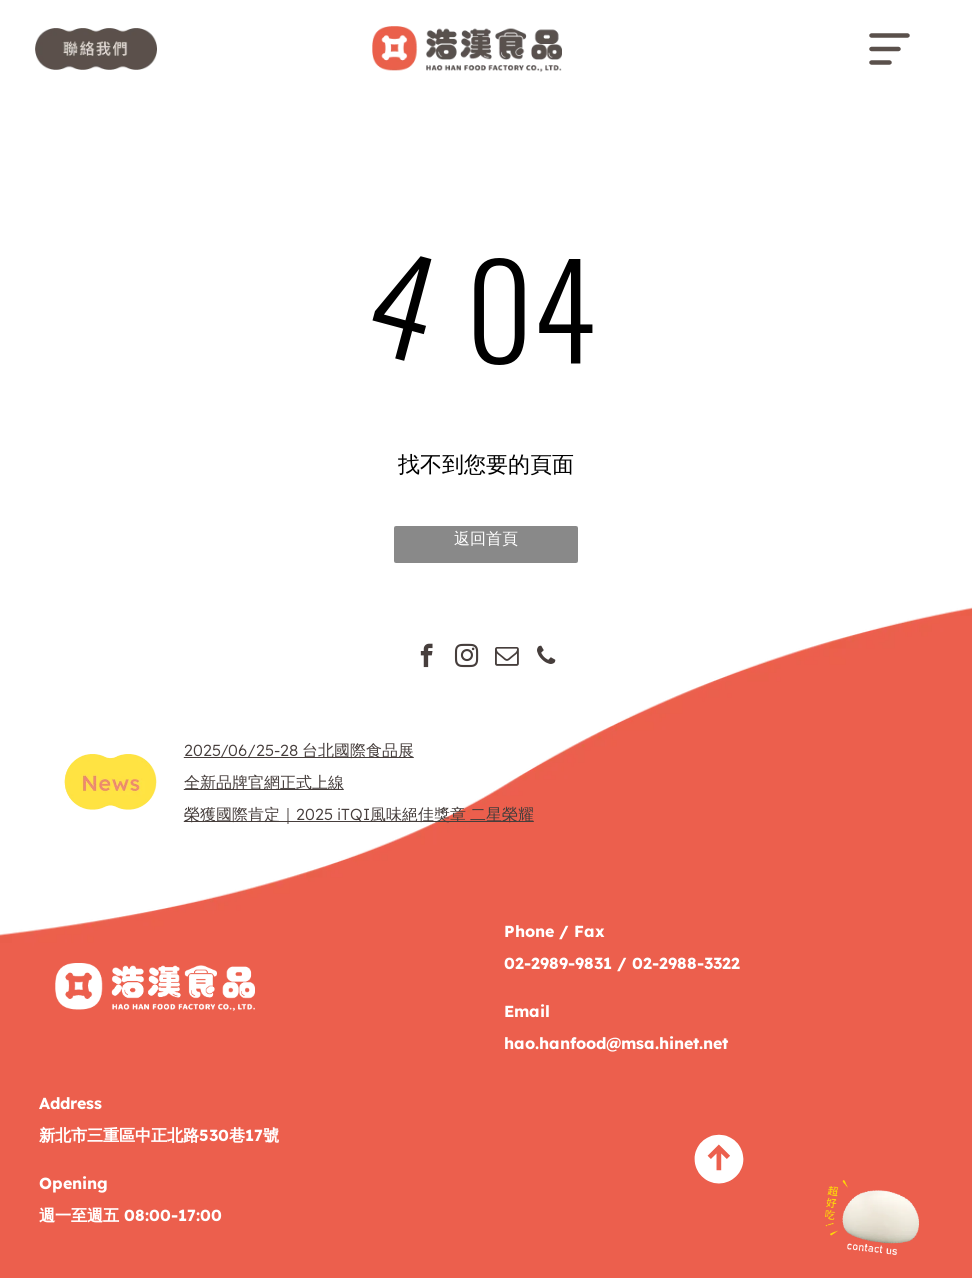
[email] (506, 658)
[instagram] (466, 658)
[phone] (546, 658)
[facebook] (426, 658)
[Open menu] (889, 49)
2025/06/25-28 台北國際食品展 (299, 750)
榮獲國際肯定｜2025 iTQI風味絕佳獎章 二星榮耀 (359, 814)
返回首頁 (486, 538)
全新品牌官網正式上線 (264, 782)
